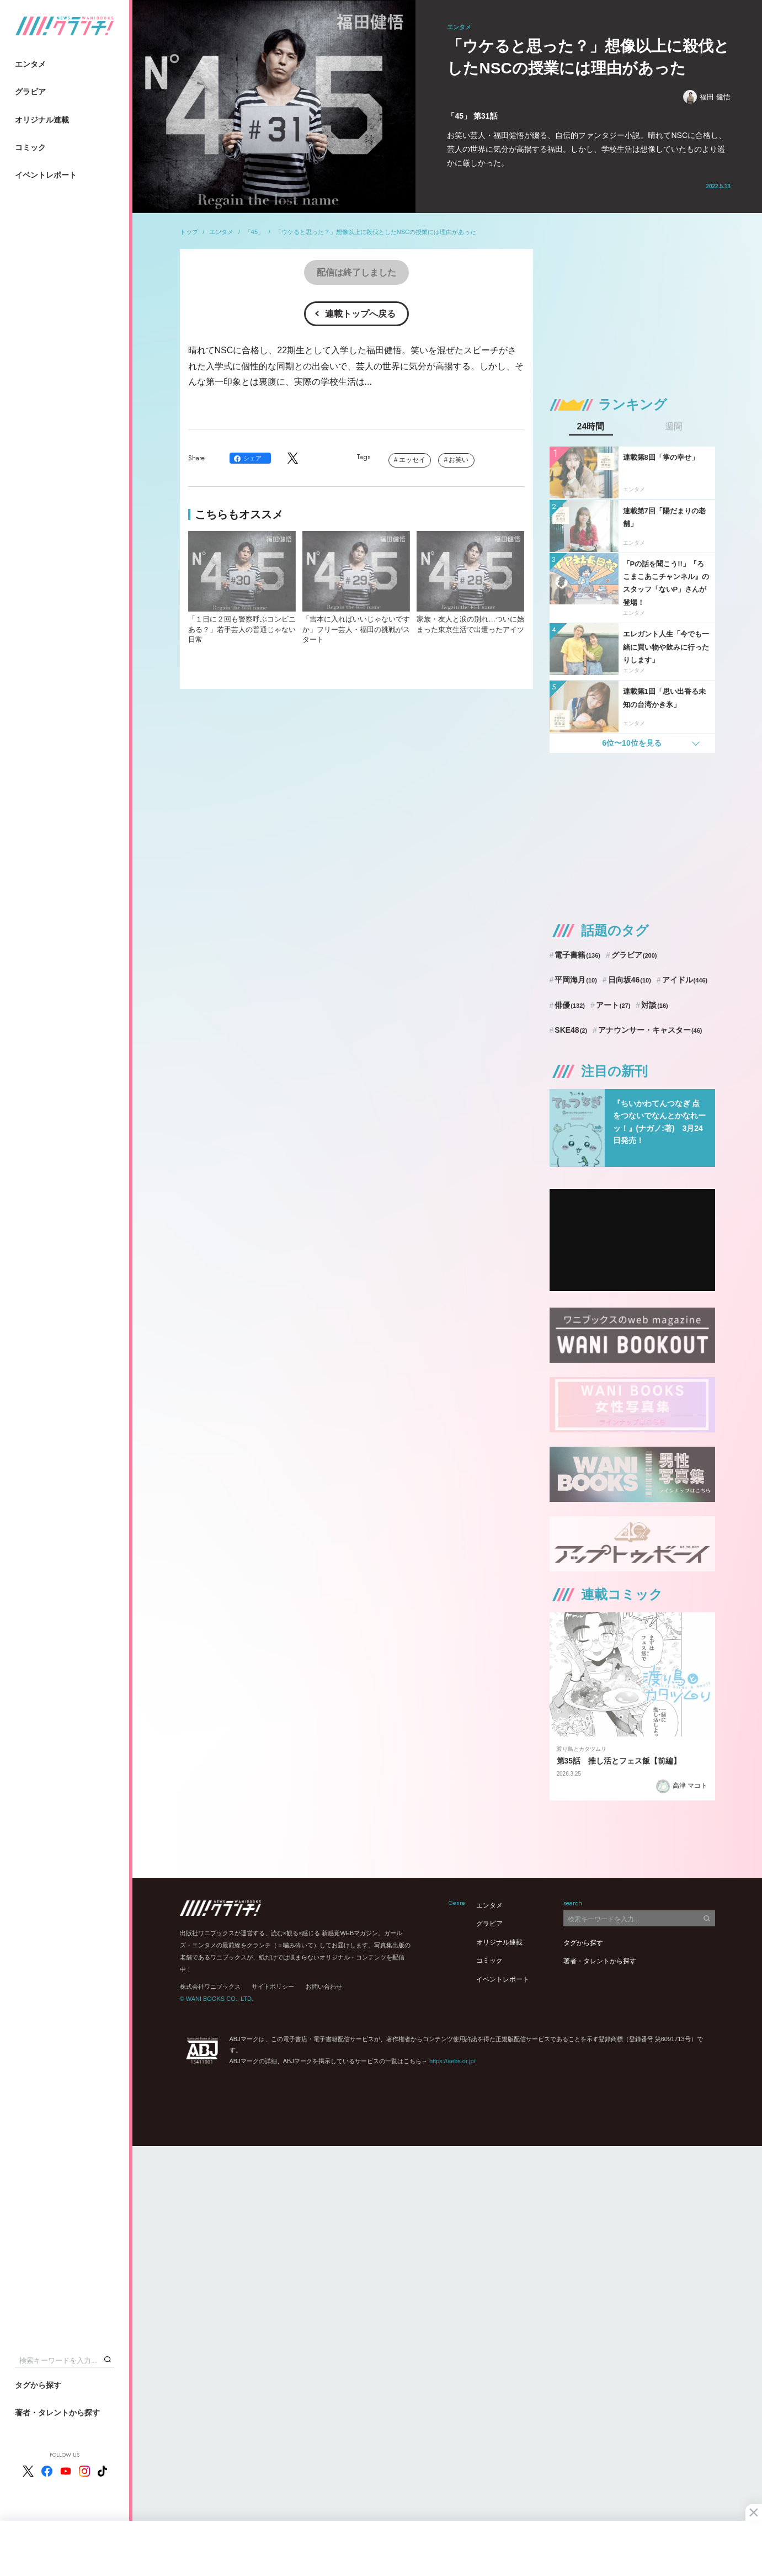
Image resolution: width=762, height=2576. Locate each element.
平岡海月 (576, 979)
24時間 (591, 426)
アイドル (685, 979)
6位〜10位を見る (631, 743)
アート (613, 1005)
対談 (654, 1005)
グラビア (30, 91)
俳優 (570, 1005)
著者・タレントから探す (57, 2412)
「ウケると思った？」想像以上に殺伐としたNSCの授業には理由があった (375, 232)
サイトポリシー (273, 1986)
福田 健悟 (707, 97)
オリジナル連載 (42, 119)
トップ (189, 232)
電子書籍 (577, 954)
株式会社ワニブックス (210, 1986)
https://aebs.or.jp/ (452, 2061)
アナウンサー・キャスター (650, 1030)
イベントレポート (46, 175)
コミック (30, 147)
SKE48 (571, 1030)
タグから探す (38, 2385)
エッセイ (412, 460)
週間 (674, 426)
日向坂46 (629, 979)
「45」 (254, 232)
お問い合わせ (324, 1986)
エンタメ (30, 64)
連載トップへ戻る (360, 313)
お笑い (458, 460)
